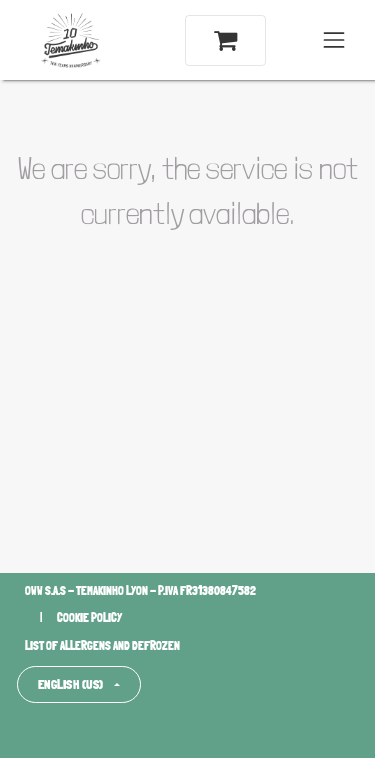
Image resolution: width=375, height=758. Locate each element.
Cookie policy (89, 618)
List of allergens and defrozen (102, 646)
